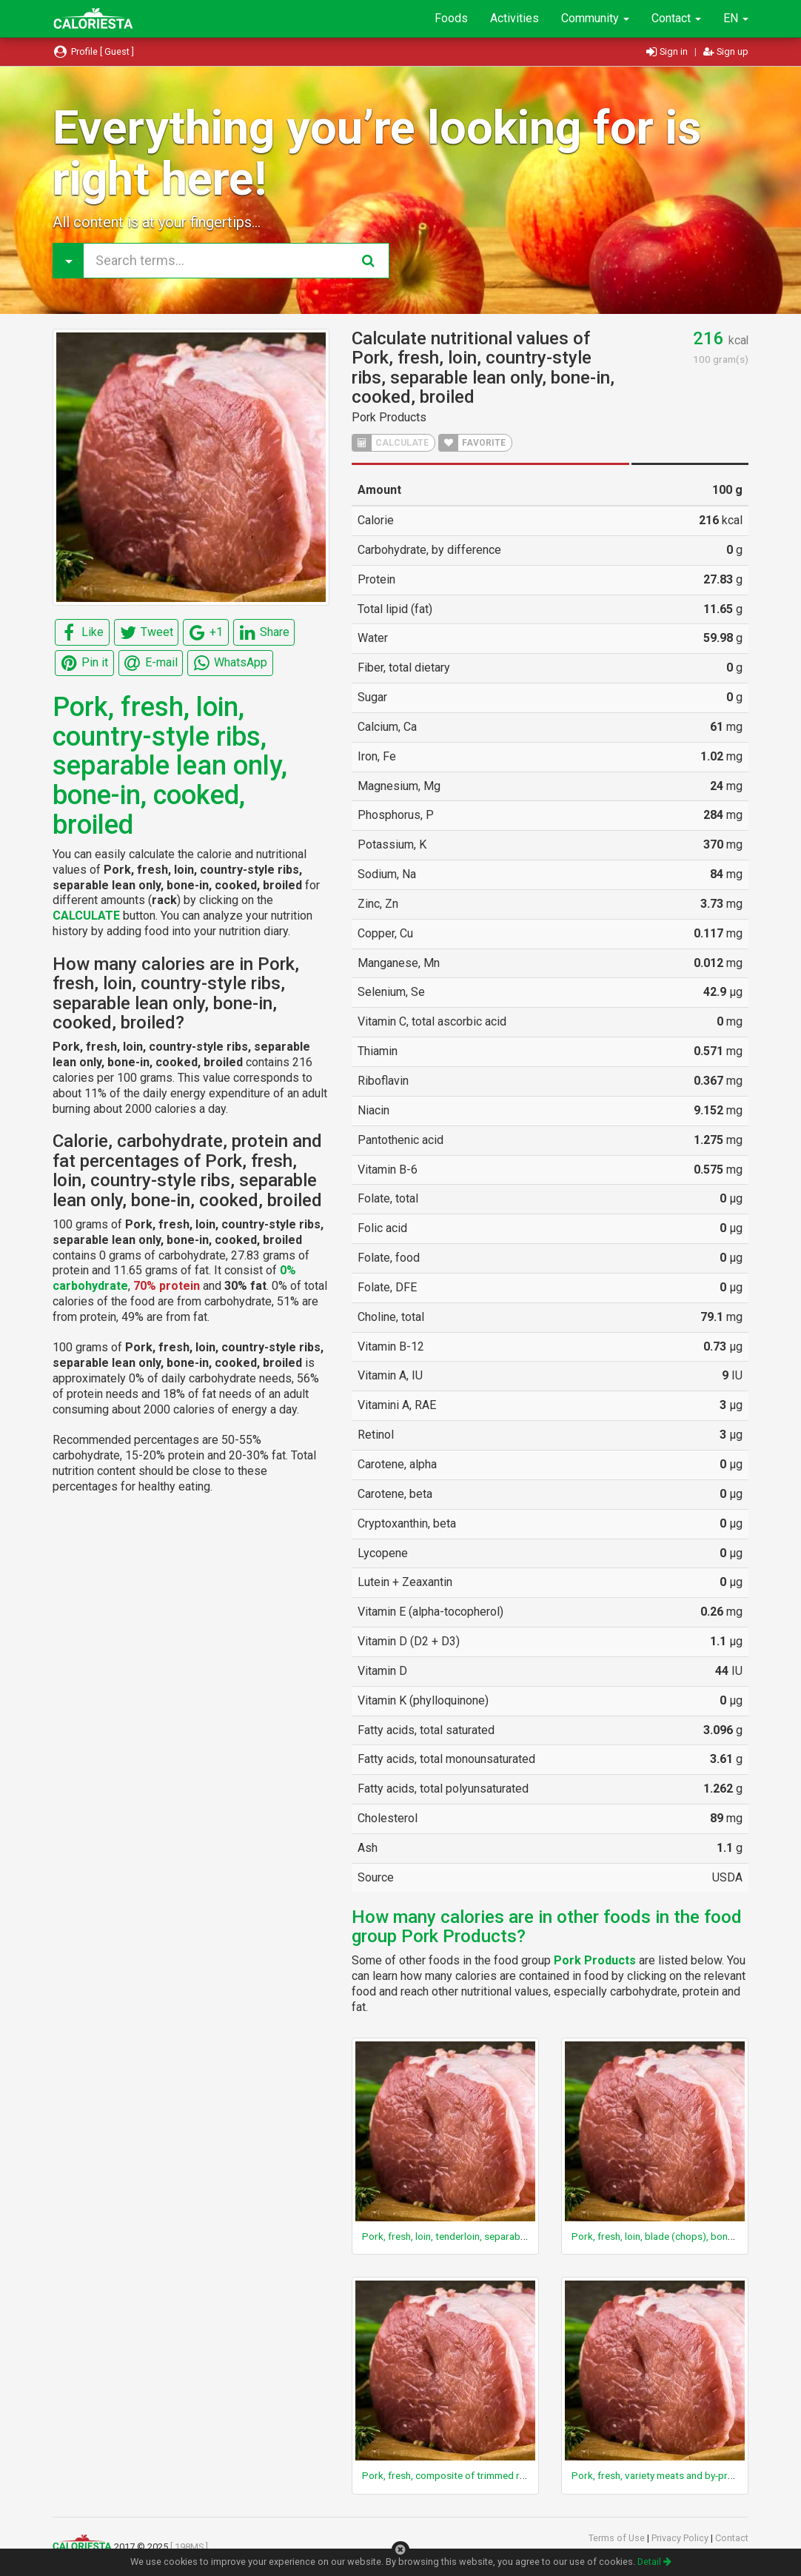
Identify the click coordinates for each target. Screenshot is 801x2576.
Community (595, 18)
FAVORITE (472, 443)
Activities (514, 18)
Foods (451, 18)
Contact (676, 18)
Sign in (668, 51)
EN (735, 18)
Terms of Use (618, 2537)
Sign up (725, 51)
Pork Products (389, 417)
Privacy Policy (681, 2537)
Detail (654, 2561)
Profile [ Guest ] (93, 51)
